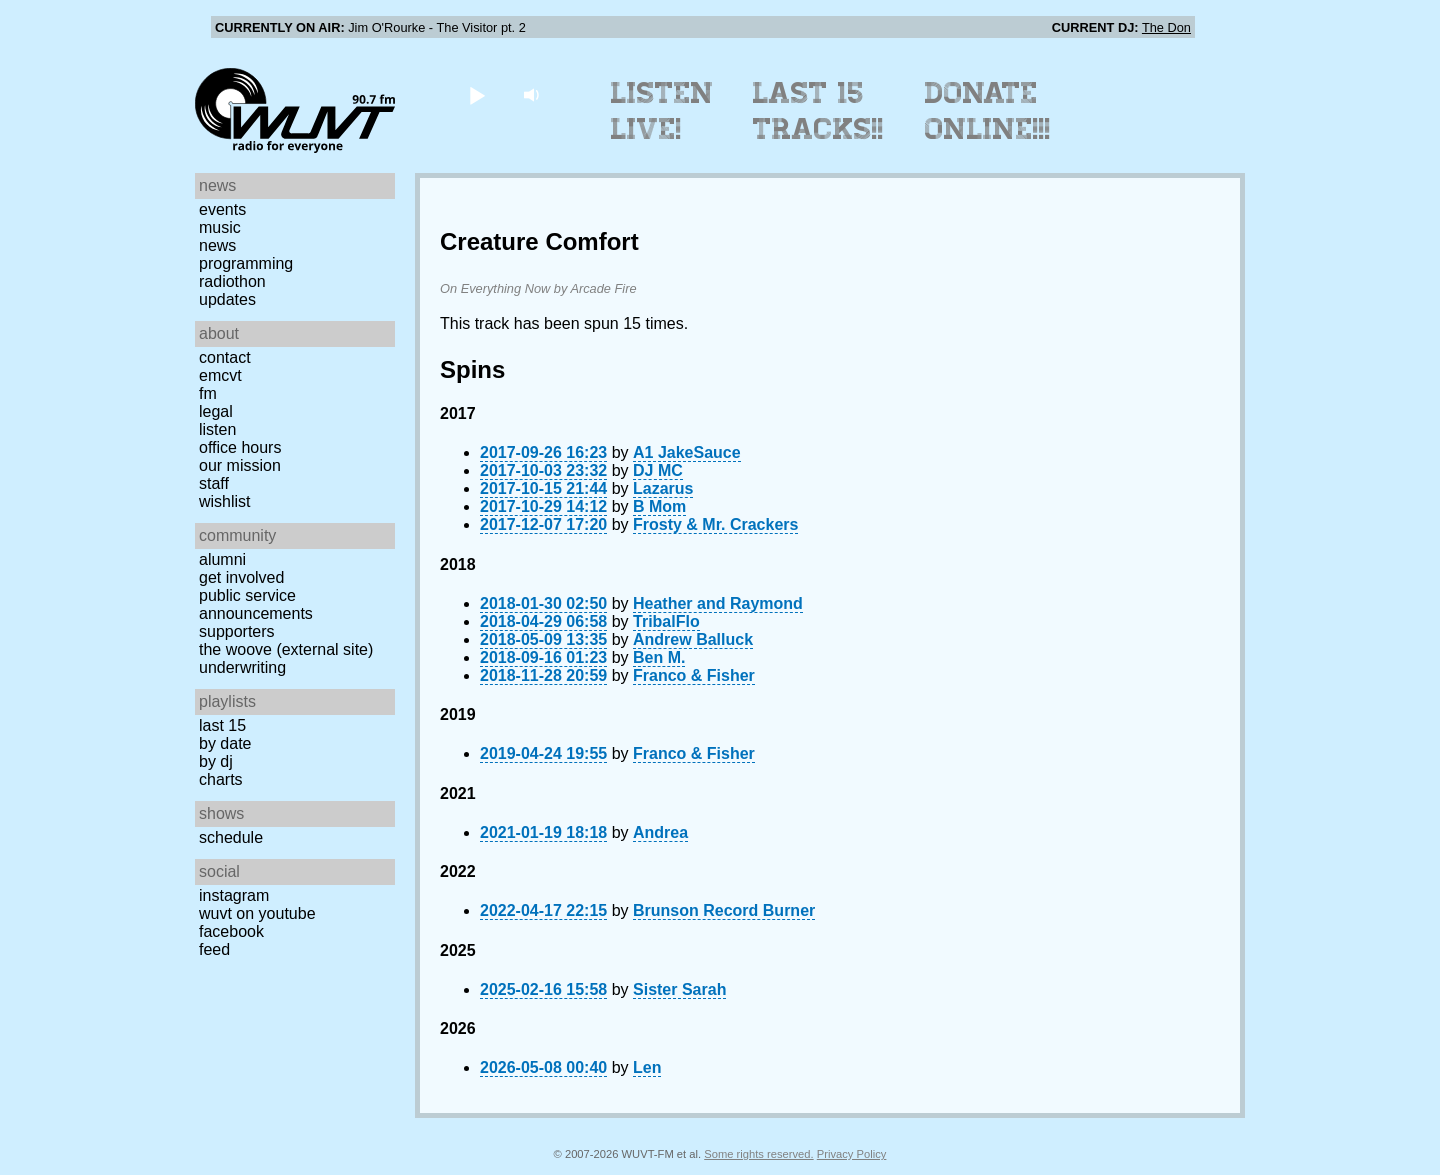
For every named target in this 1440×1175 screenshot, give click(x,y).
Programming (246, 263)
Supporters (237, 631)
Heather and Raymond (718, 603)
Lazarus (663, 488)
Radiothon (232, 281)
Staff (214, 483)
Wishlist (225, 501)
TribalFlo (666, 621)
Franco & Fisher (694, 675)
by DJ (216, 761)
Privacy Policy (852, 1154)
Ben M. (659, 657)
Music (220, 227)
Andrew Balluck (693, 639)
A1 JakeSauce (687, 452)
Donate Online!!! (988, 111)
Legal (216, 411)
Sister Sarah (679, 989)
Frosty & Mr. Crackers (715, 524)
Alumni (222, 559)
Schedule (231, 837)
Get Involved (241, 577)
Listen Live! (662, 111)
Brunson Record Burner (724, 910)
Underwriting (242, 667)
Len (647, 1067)
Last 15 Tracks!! (818, 111)
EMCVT (220, 375)
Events (222, 209)
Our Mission (240, 465)
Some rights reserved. (758, 1154)
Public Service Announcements (256, 604)
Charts (221, 779)
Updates (227, 299)
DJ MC (658, 470)
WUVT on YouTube (257, 913)
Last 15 (222, 725)
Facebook (231, 931)
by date (225, 743)
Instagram (234, 895)
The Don (1166, 27)
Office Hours (240, 447)
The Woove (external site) (286, 649)
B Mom (659, 506)
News (217, 245)
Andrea (660, 832)
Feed (214, 949)
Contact (225, 357)
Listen (217, 429)
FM (208, 393)
